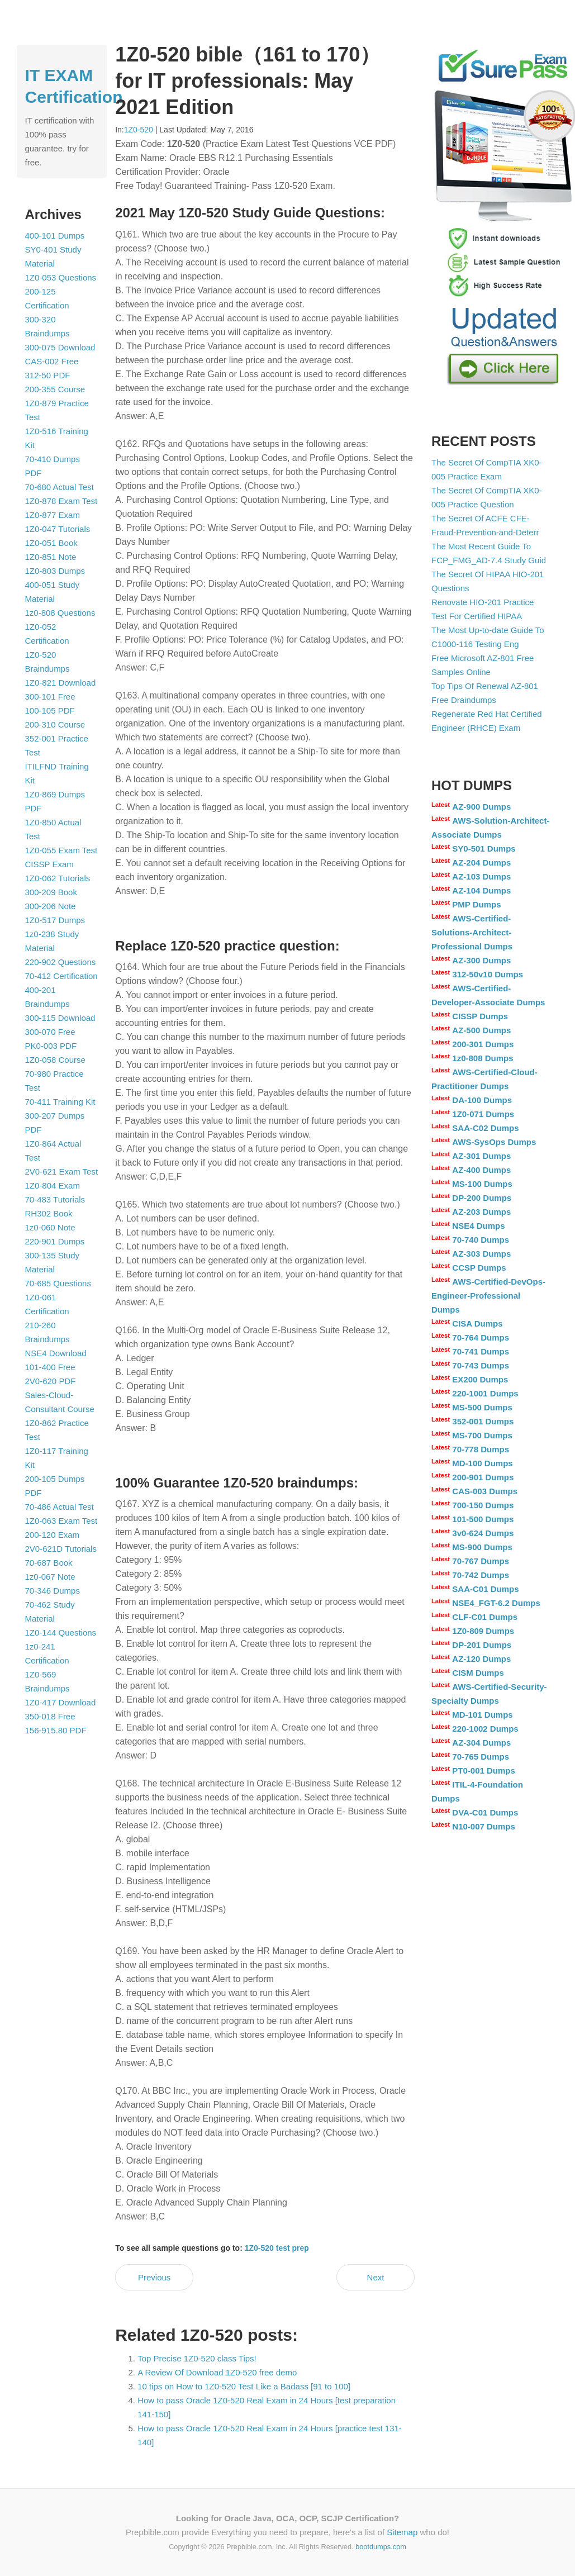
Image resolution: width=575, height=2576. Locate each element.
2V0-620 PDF (50, 1381)
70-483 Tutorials (55, 1199)
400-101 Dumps (55, 235)
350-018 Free (50, 1716)
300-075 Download (60, 347)
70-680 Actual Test (59, 487)
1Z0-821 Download (60, 682)
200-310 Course (55, 724)
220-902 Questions (60, 962)
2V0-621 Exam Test (61, 1171)
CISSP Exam (49, 864)
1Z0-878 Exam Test (61, 501)
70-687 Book (49, 1562)
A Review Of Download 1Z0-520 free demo (217, 2372)
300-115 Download (60, 1018)
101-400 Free (50, 1367)
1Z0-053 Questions (61, 277)
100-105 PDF (50, 710)
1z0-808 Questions (60, 612)
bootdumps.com (380, 2546)
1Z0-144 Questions (61, 1632)
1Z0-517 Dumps (55, 920)
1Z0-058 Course (55, 1059)
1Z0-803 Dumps (55, 571)
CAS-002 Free (52, 361)
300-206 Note (50, 906)
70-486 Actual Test (59, 1507)
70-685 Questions (58, 1283)
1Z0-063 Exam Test (61, 1520)
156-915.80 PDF (56, 1730)
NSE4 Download (56, 1353)
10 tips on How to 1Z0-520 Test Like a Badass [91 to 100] (243, 2386)
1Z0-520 (138, 129)
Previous (154, 2277)
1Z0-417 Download (60, 1702)
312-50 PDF (47, 375)
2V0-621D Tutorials (61, 1548)
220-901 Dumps (55, 1241)
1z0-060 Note (50, 1227)
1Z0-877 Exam (52, 515)
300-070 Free (50, 1032)
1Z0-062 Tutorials (58, 878)
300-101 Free (50, 696)
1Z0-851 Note (51, 557)
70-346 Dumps (52, 1590)
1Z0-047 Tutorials (58, 529)
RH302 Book (49, 1213)
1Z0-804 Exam (52, 1185)
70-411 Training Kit (60, 1101)
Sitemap (402, 2532)
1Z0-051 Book (51, 543)
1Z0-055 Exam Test (61, 850)
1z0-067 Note (50, 1576)
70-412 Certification (61, 976)
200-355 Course (55, 389)
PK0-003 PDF (51, 1046)
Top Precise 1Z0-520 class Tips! (196, 2358)
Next (375, 2277)
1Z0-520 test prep (277, 2248)
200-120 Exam (52, 1534)
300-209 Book (51, 892)
